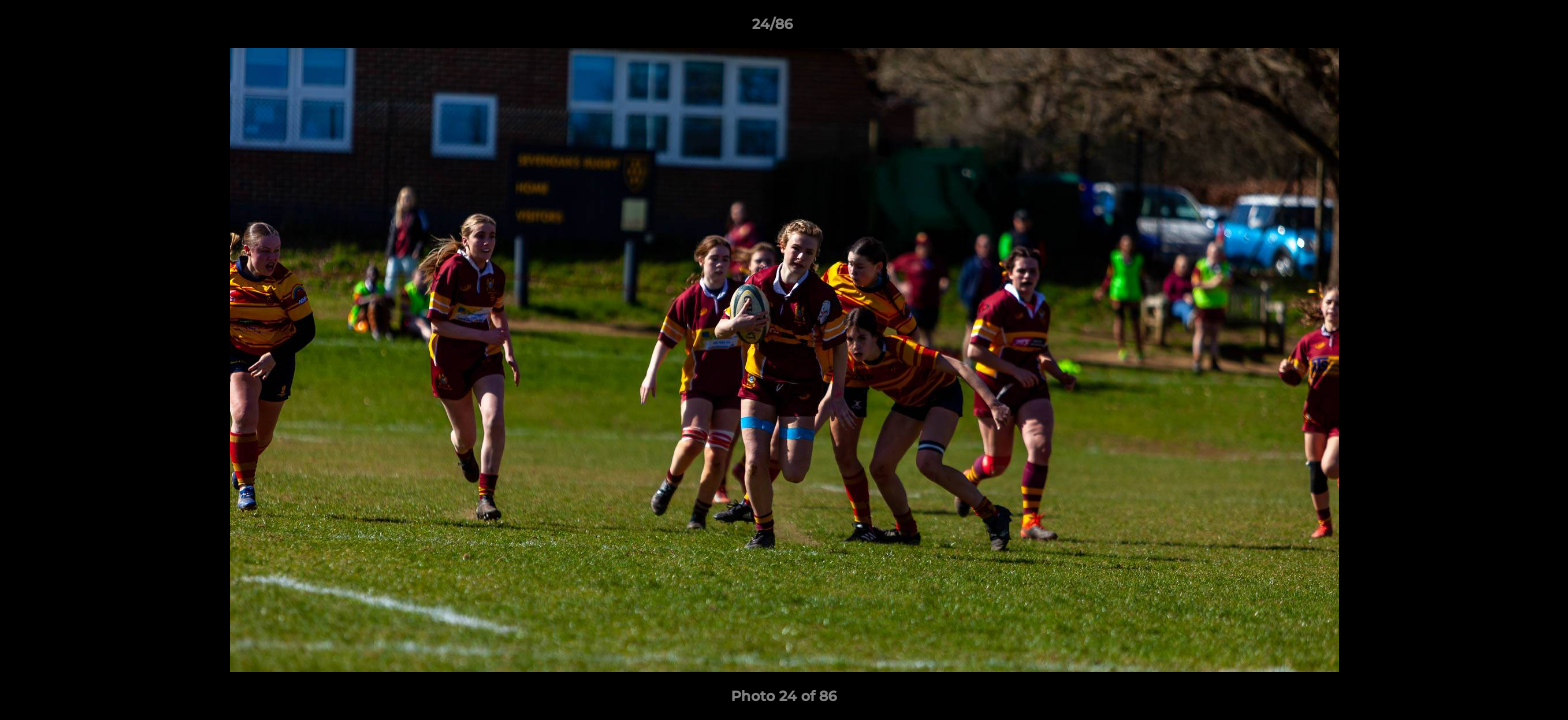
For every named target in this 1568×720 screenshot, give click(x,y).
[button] (1484, 29)
